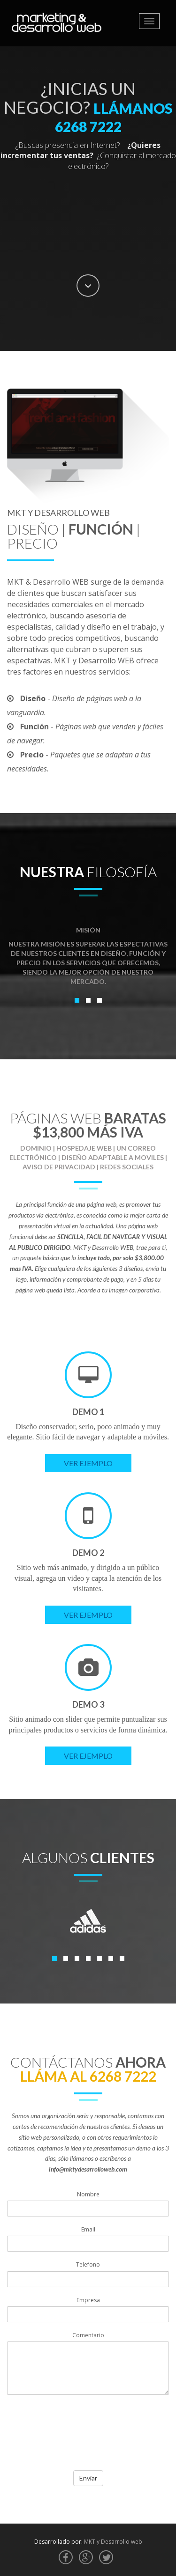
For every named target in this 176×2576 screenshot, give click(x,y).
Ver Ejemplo (88, 1463)
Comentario (88, 2335)
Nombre (88, 2194)
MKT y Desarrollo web (113, 2542)
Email (88, 2229)
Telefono (88, 2264)
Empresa (88, 2300)
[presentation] (78, 2441)
